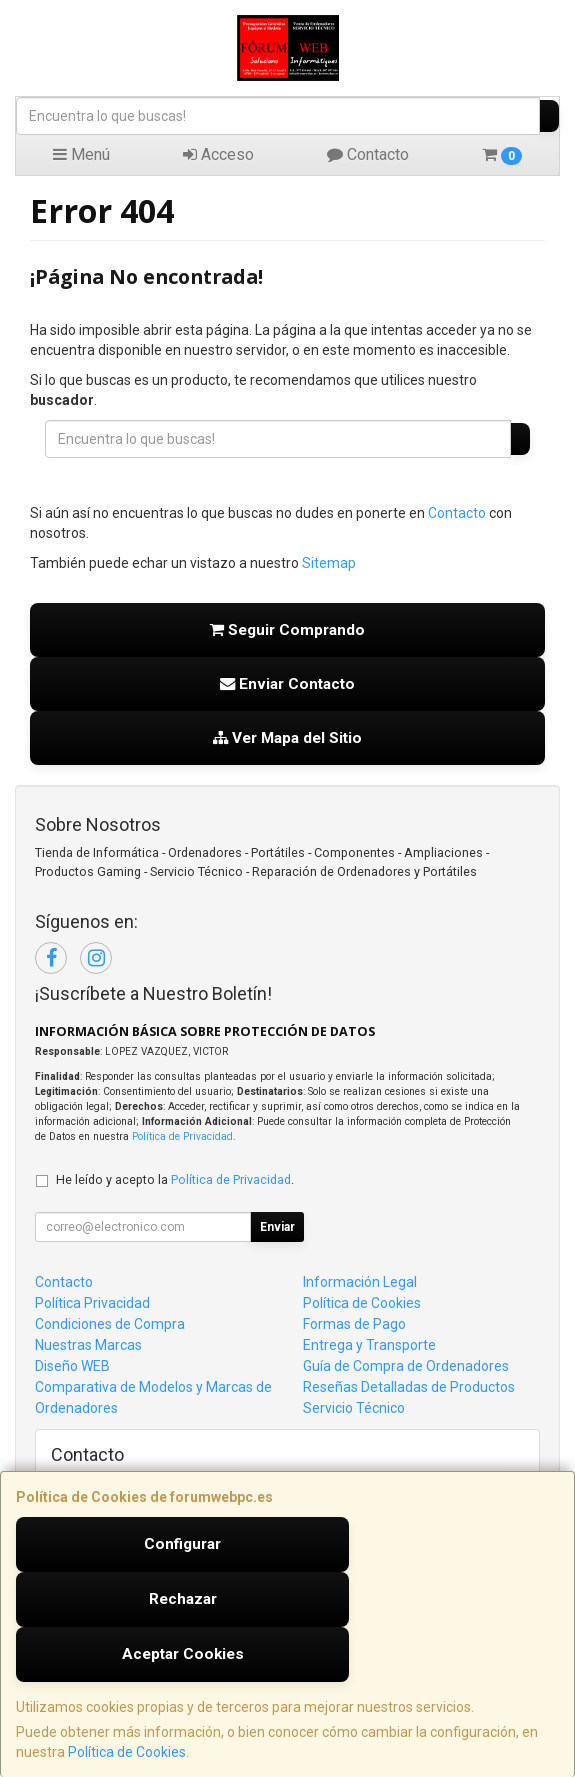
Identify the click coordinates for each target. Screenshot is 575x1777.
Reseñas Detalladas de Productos (409, 1387)
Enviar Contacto (287, 684)
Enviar (277, 1227)
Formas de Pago (354, 1324)
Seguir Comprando (287, 630)
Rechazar (183, 1599)
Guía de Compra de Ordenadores (406, 1366)
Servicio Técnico (354, 1408)
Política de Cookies (127, 1752)
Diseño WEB (72, 1366)
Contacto (368, 154)
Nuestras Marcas (88, 1345)
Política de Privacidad (182, 1136)
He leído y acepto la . (175, 1179)
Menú (81, 154)
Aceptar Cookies (183, 1654)
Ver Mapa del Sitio (287, 738)
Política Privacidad (92, 1303)
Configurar (182, 1544)
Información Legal (360, 1282)
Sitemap (329, 563)
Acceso (218, 154)
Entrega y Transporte (369, 1345)
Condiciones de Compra (110, 1324)
